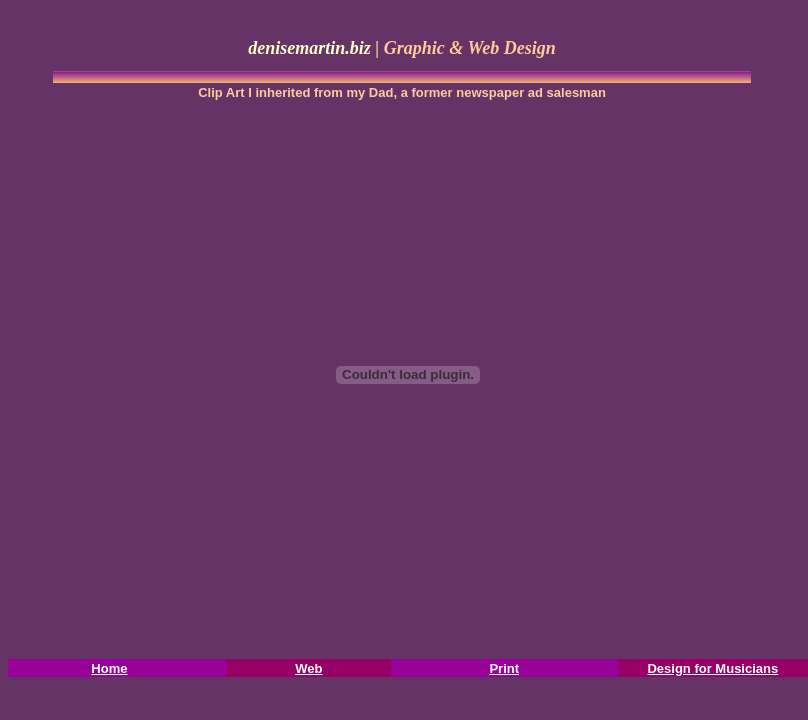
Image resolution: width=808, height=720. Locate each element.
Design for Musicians (712, 668)
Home (109, 668)
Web (308, 668)
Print (504, 668)
